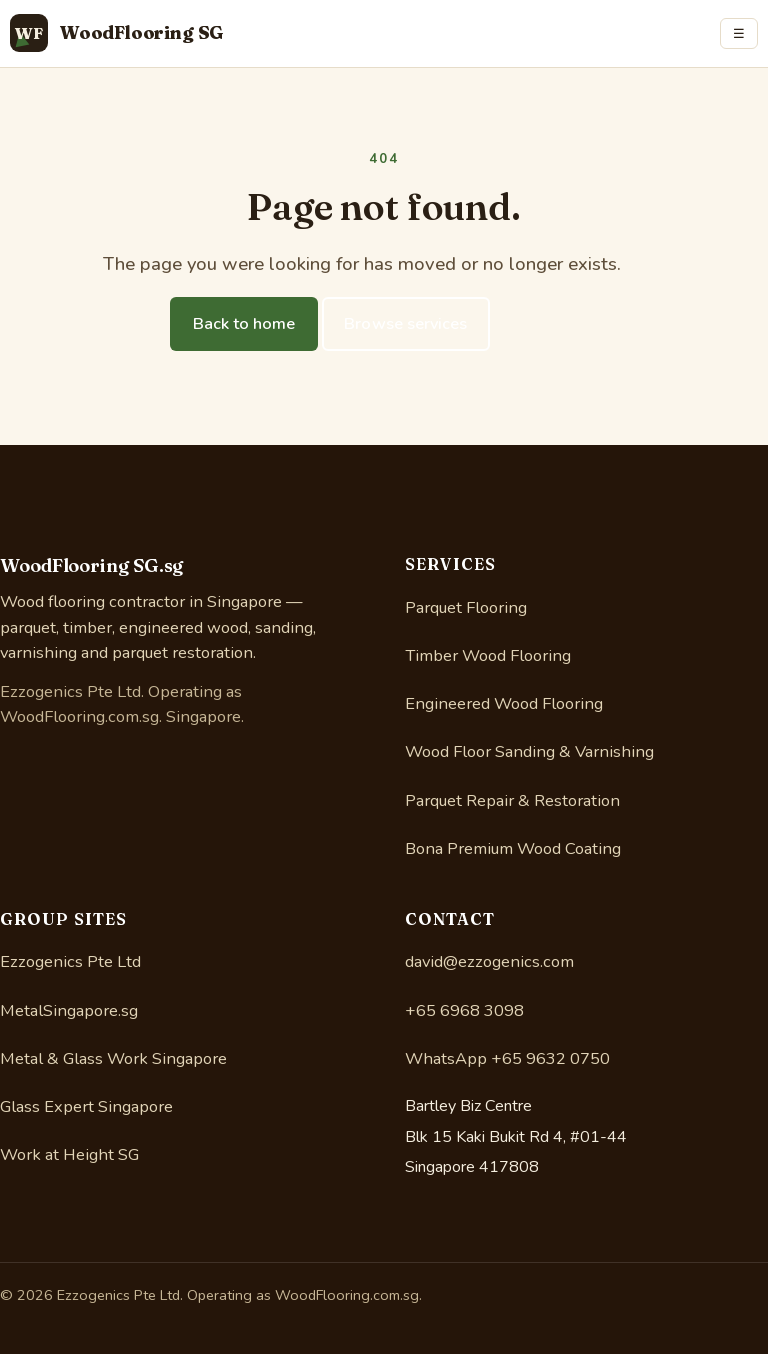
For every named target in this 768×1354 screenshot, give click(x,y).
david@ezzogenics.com (489, 961)
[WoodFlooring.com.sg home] (117, 33)
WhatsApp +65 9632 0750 (507, 1058)
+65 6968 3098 (464, 1010)
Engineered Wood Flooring (504, 703)
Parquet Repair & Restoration (512, 800)
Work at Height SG (69, 1154)
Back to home (244, 324)
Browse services (405, 324)
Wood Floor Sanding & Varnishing (529, 751)
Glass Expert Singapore (86, 1106)
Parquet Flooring (466, 607)
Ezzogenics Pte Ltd (70, 961)
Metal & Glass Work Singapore (113, 1058)
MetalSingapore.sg (69, 1010)
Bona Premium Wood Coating (513, 848)
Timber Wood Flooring (488, 655)
